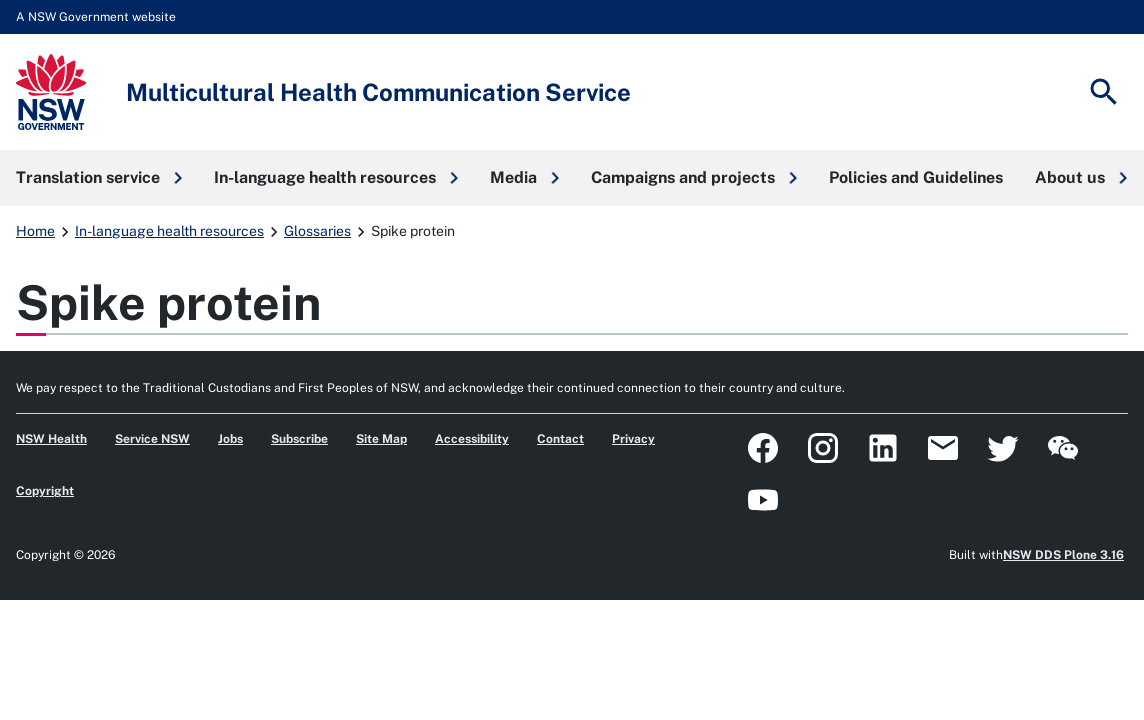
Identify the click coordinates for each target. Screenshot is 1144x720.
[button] (99, 178)
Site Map (381, 439)
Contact (560, 439)
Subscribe (299, 439)
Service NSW (152, 439)
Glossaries (317, 231)
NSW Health (51, 439)
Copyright (45, 491)
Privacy (633, 439)
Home (35, 231)
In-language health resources (169, 231)
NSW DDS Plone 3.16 (1063, 555)
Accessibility (472, 439)
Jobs (230, 439)
